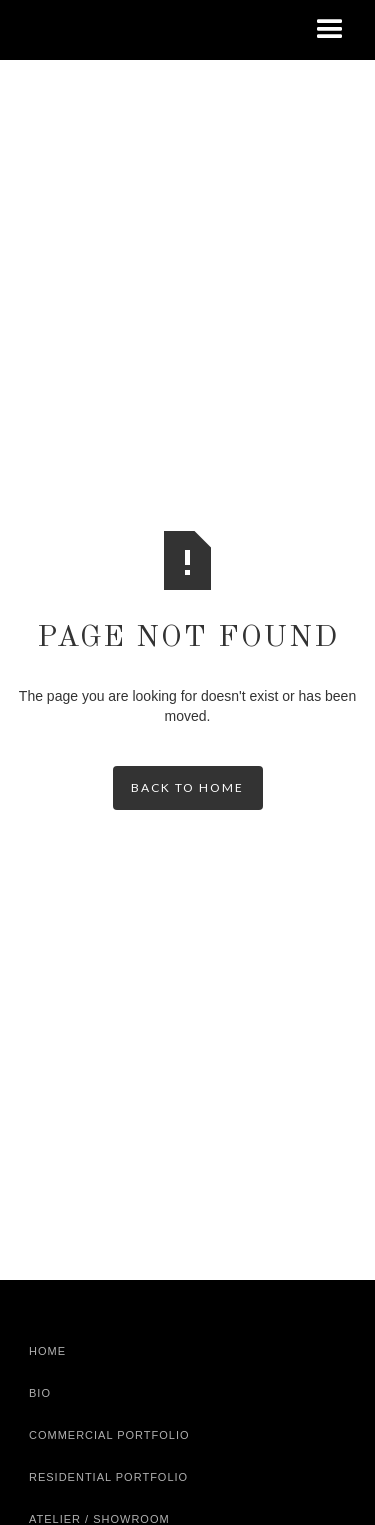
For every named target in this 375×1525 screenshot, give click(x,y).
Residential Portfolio (108, 1477)
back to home (187, 787)
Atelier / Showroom (99, 1519)
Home (47, 1351)
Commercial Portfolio (109, 1435)
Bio (40, 1393)
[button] (330, 30)
